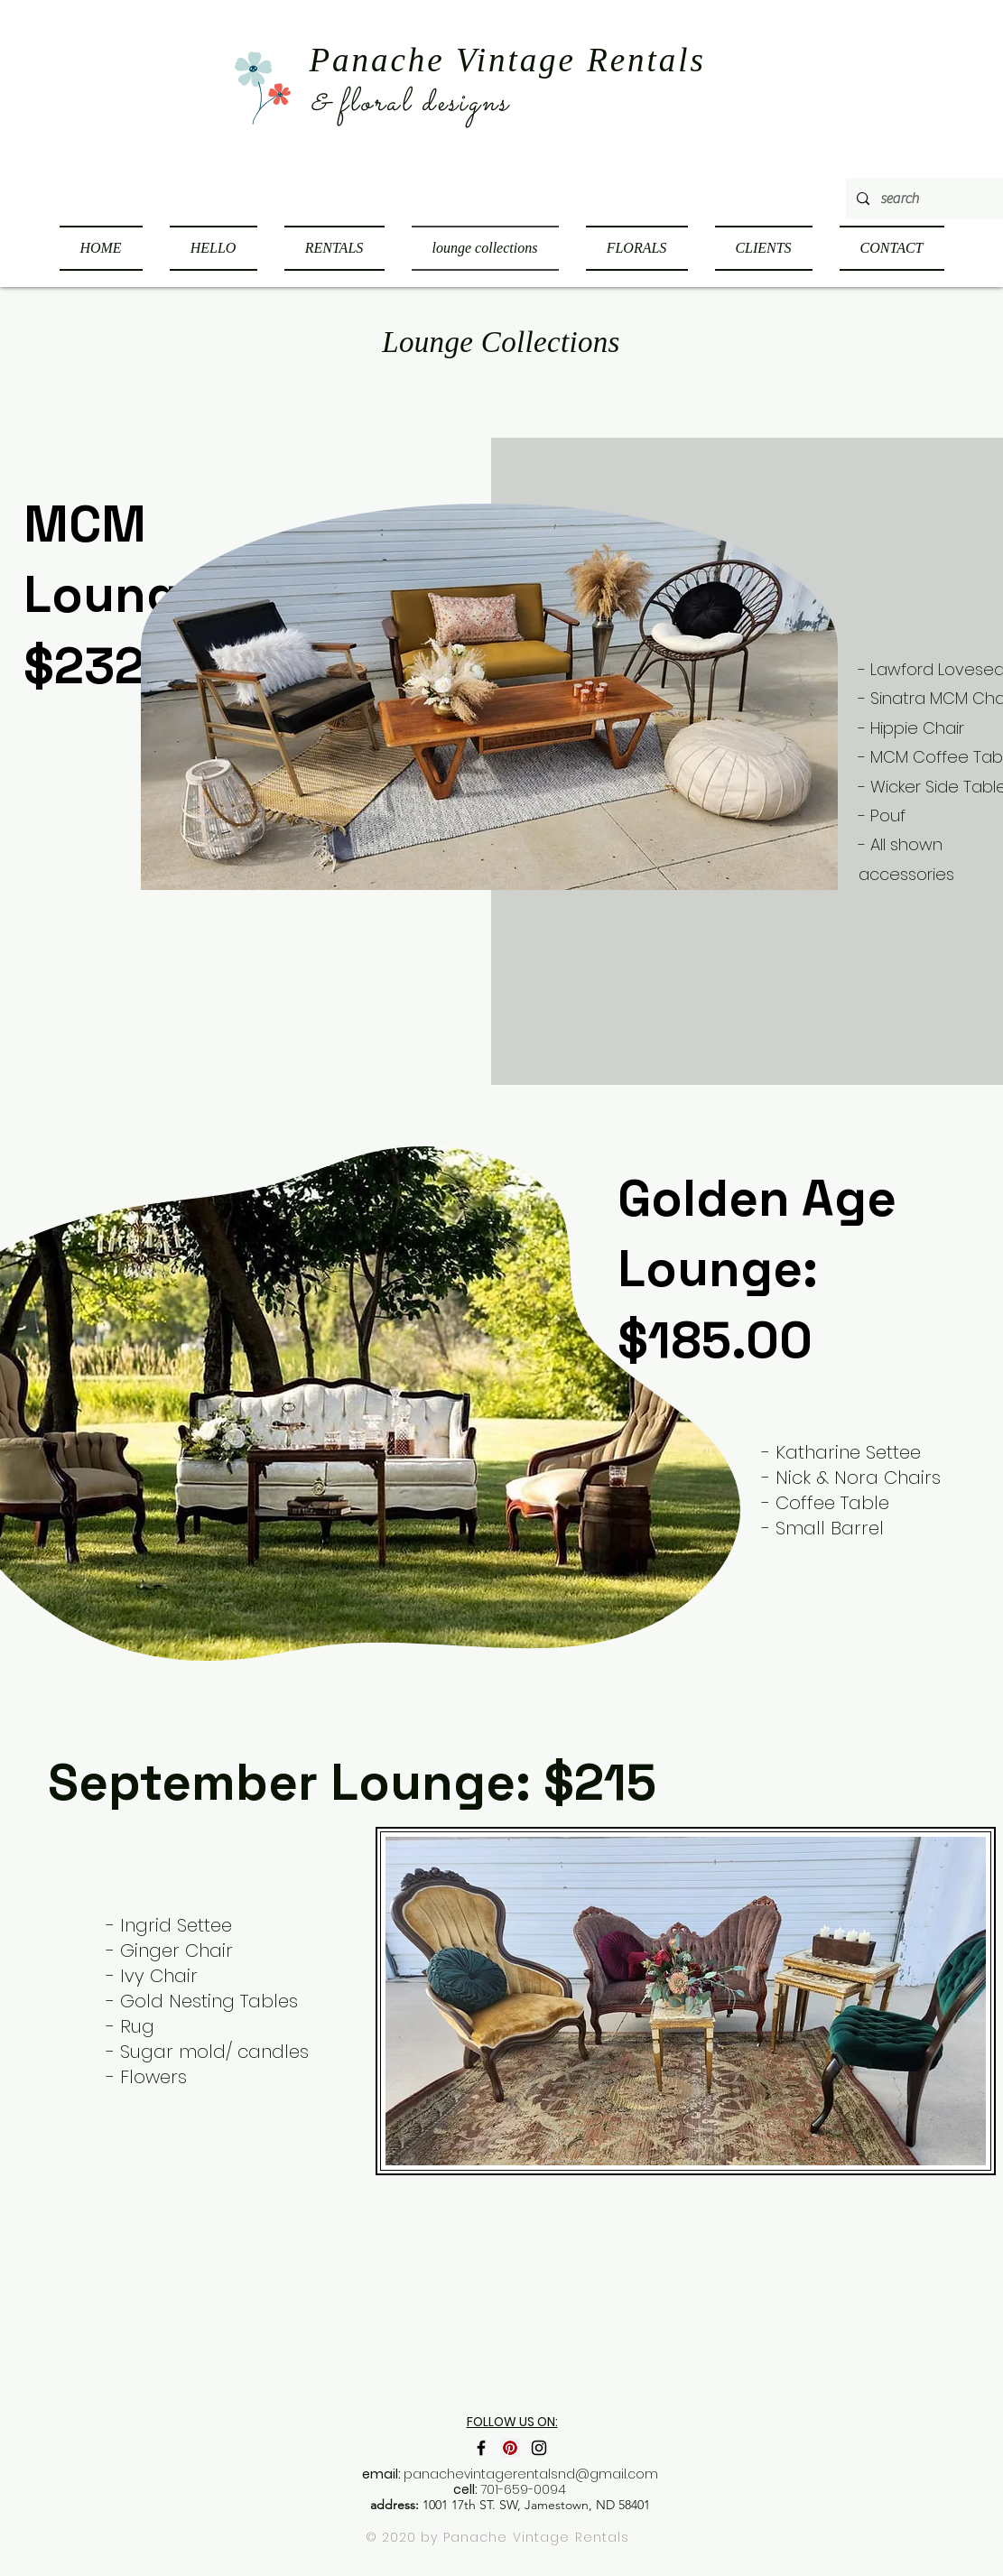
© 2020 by (404, 2537)
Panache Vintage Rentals (536, 2537)
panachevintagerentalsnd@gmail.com (531, 2474)
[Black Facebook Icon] (481, 2448)
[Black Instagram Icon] (539, 2448)
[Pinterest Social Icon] (510, 2448)
